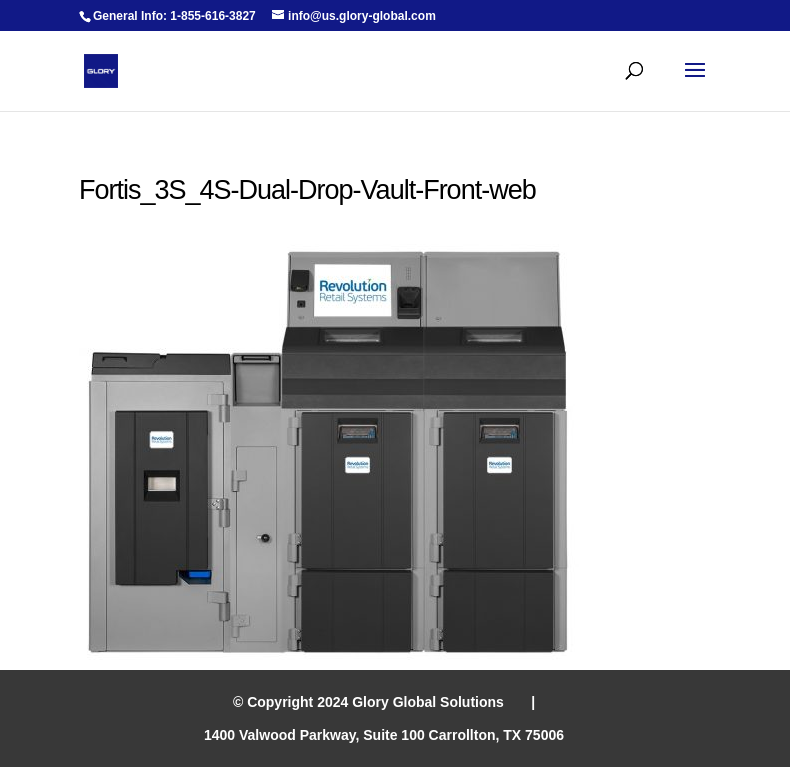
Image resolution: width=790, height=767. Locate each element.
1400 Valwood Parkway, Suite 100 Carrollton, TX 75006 (384, 735)
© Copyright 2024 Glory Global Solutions (368, 702)
